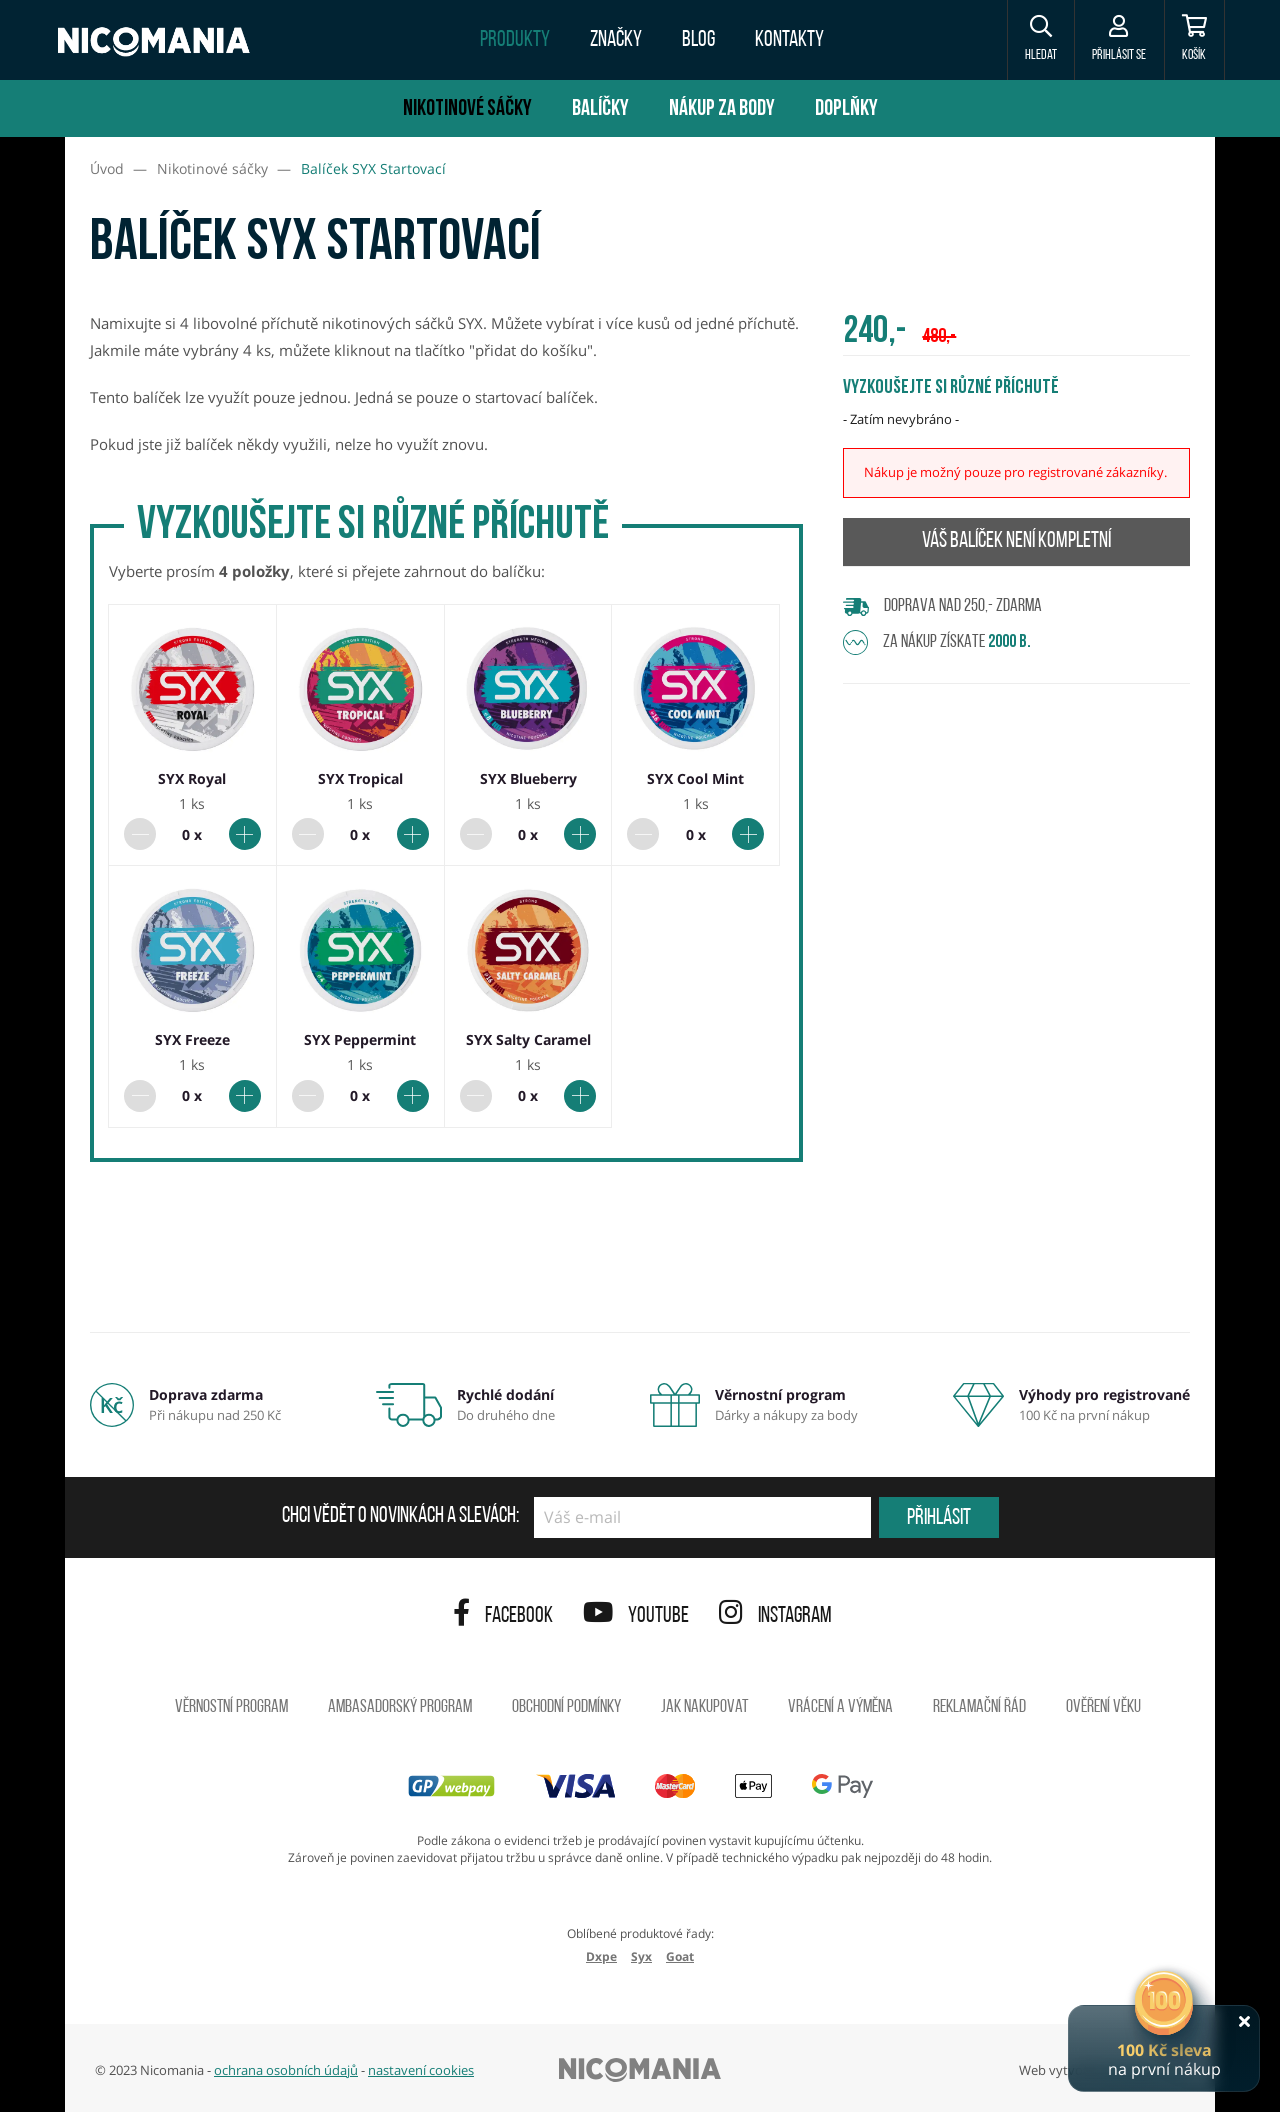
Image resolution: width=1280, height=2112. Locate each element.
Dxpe (601, 1956)
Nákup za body (722, 109)
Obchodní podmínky (566, 1707)
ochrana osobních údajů (286, 2070)
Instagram (775, 1616)
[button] (1024, 40)
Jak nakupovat (704, 1707)
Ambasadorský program (400, 1707)
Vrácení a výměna (840, 1707)
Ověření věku (1103, 1707)
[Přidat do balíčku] (245, 834)
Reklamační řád (979, 1707)
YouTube (636, 1616)
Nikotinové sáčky (467, 109)
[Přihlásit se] (1108, 40)
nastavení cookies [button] (421, 2070)
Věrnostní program (231, 1707)
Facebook (503, 1616)
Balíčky (600, 109)
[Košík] (1190, 40)
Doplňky (846, 109)
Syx (641, 1956)
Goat (680, 1956)
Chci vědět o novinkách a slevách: (400, 1517)
